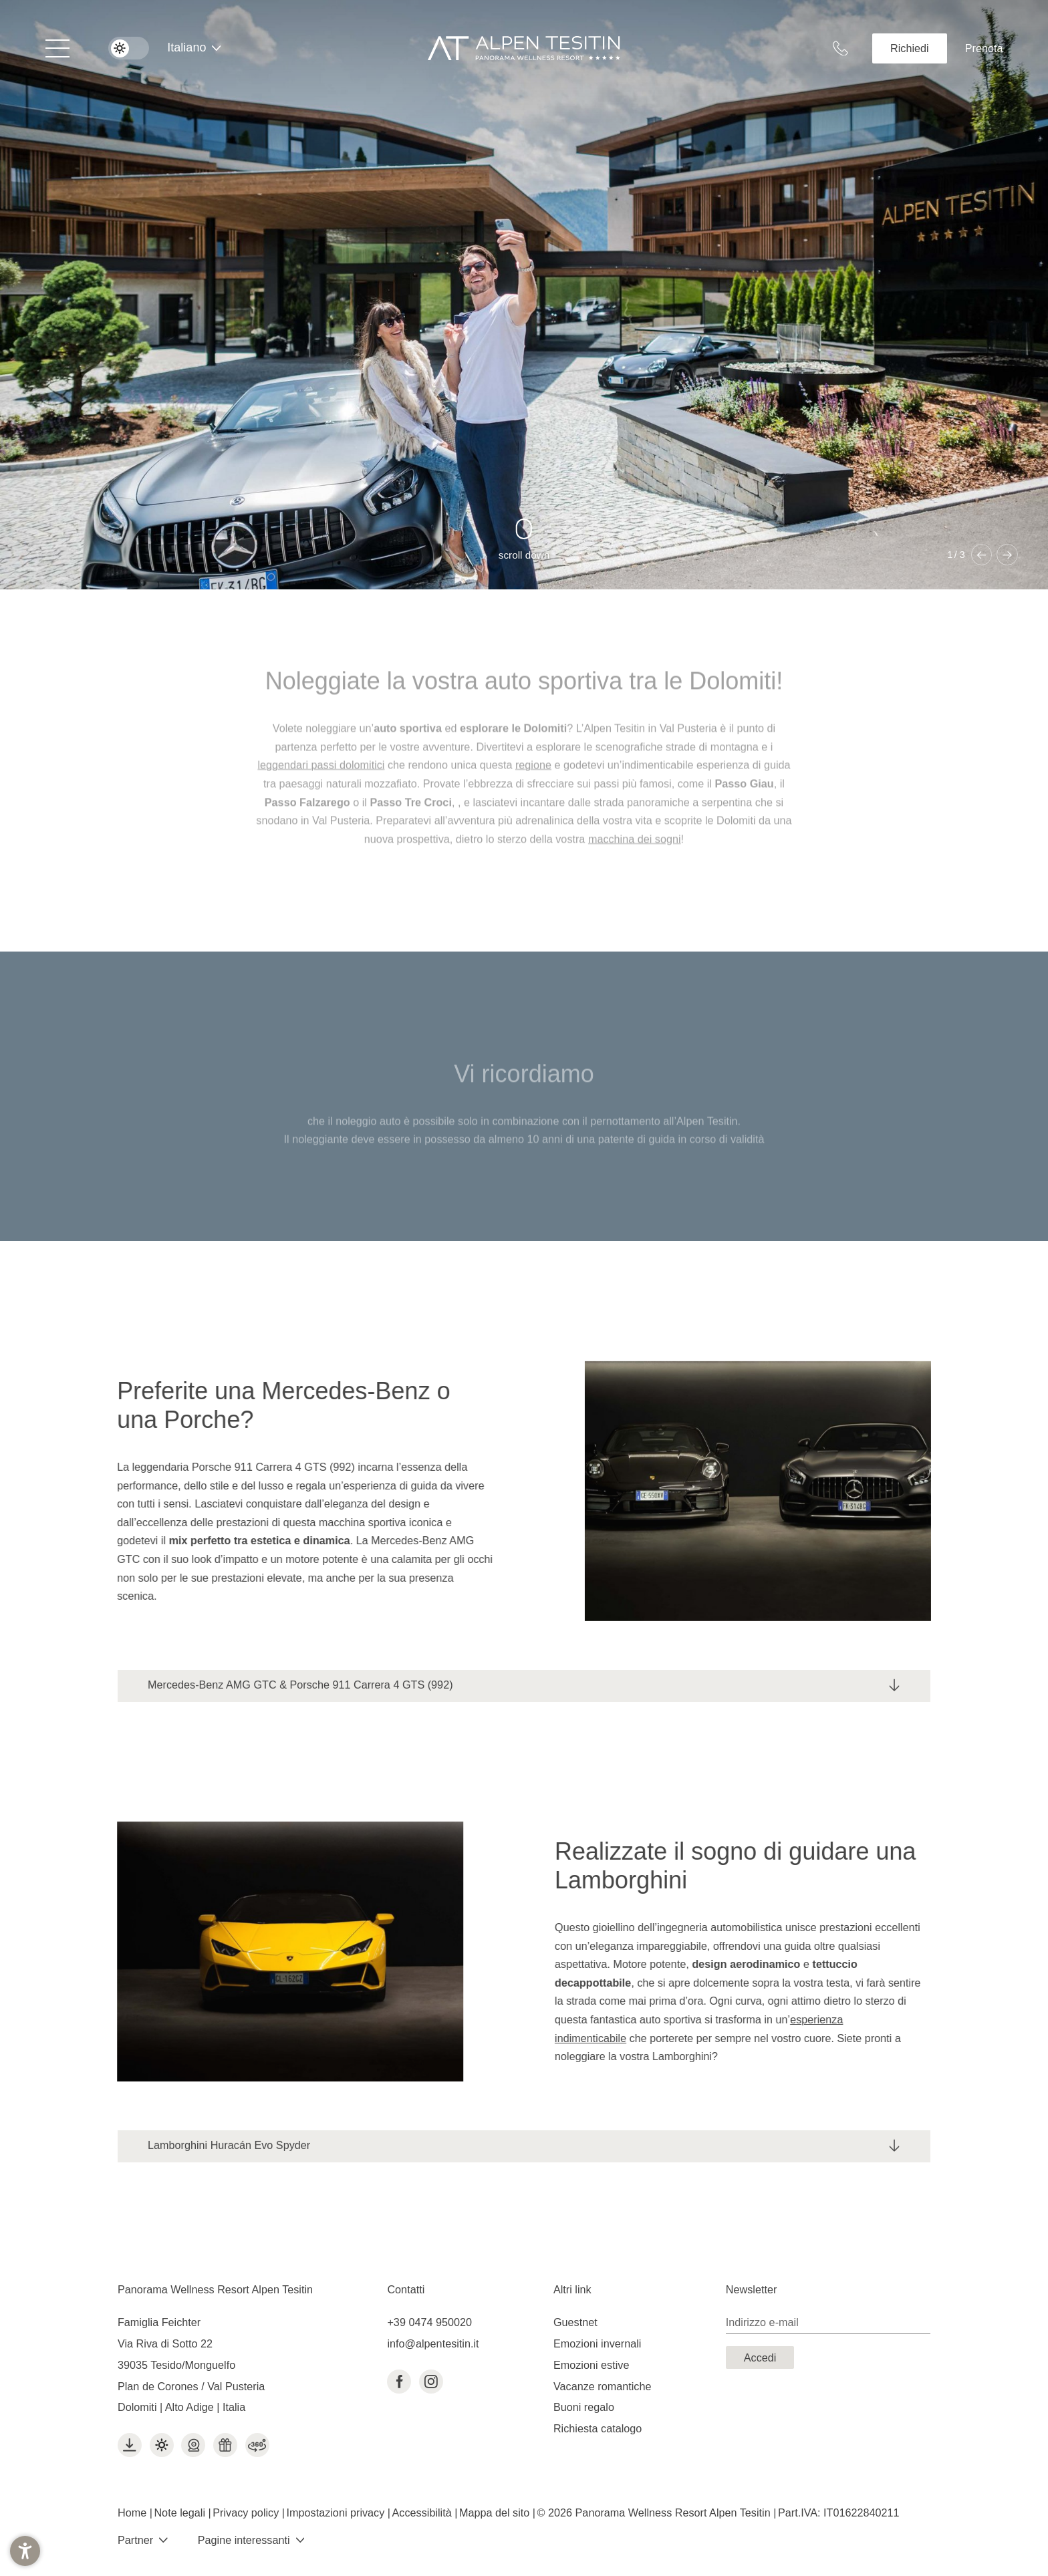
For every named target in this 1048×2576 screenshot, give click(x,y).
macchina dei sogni (634, 850)
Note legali (181, 2513)
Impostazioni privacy (337, 2513)
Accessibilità (423, 2513)
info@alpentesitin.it (433, 2343)
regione (533, 776)
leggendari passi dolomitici (320, 776)
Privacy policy (247, 2513)
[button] (25, 2551)
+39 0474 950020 (429, 2322)
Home (134, 2513)
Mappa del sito (496, 2513)
